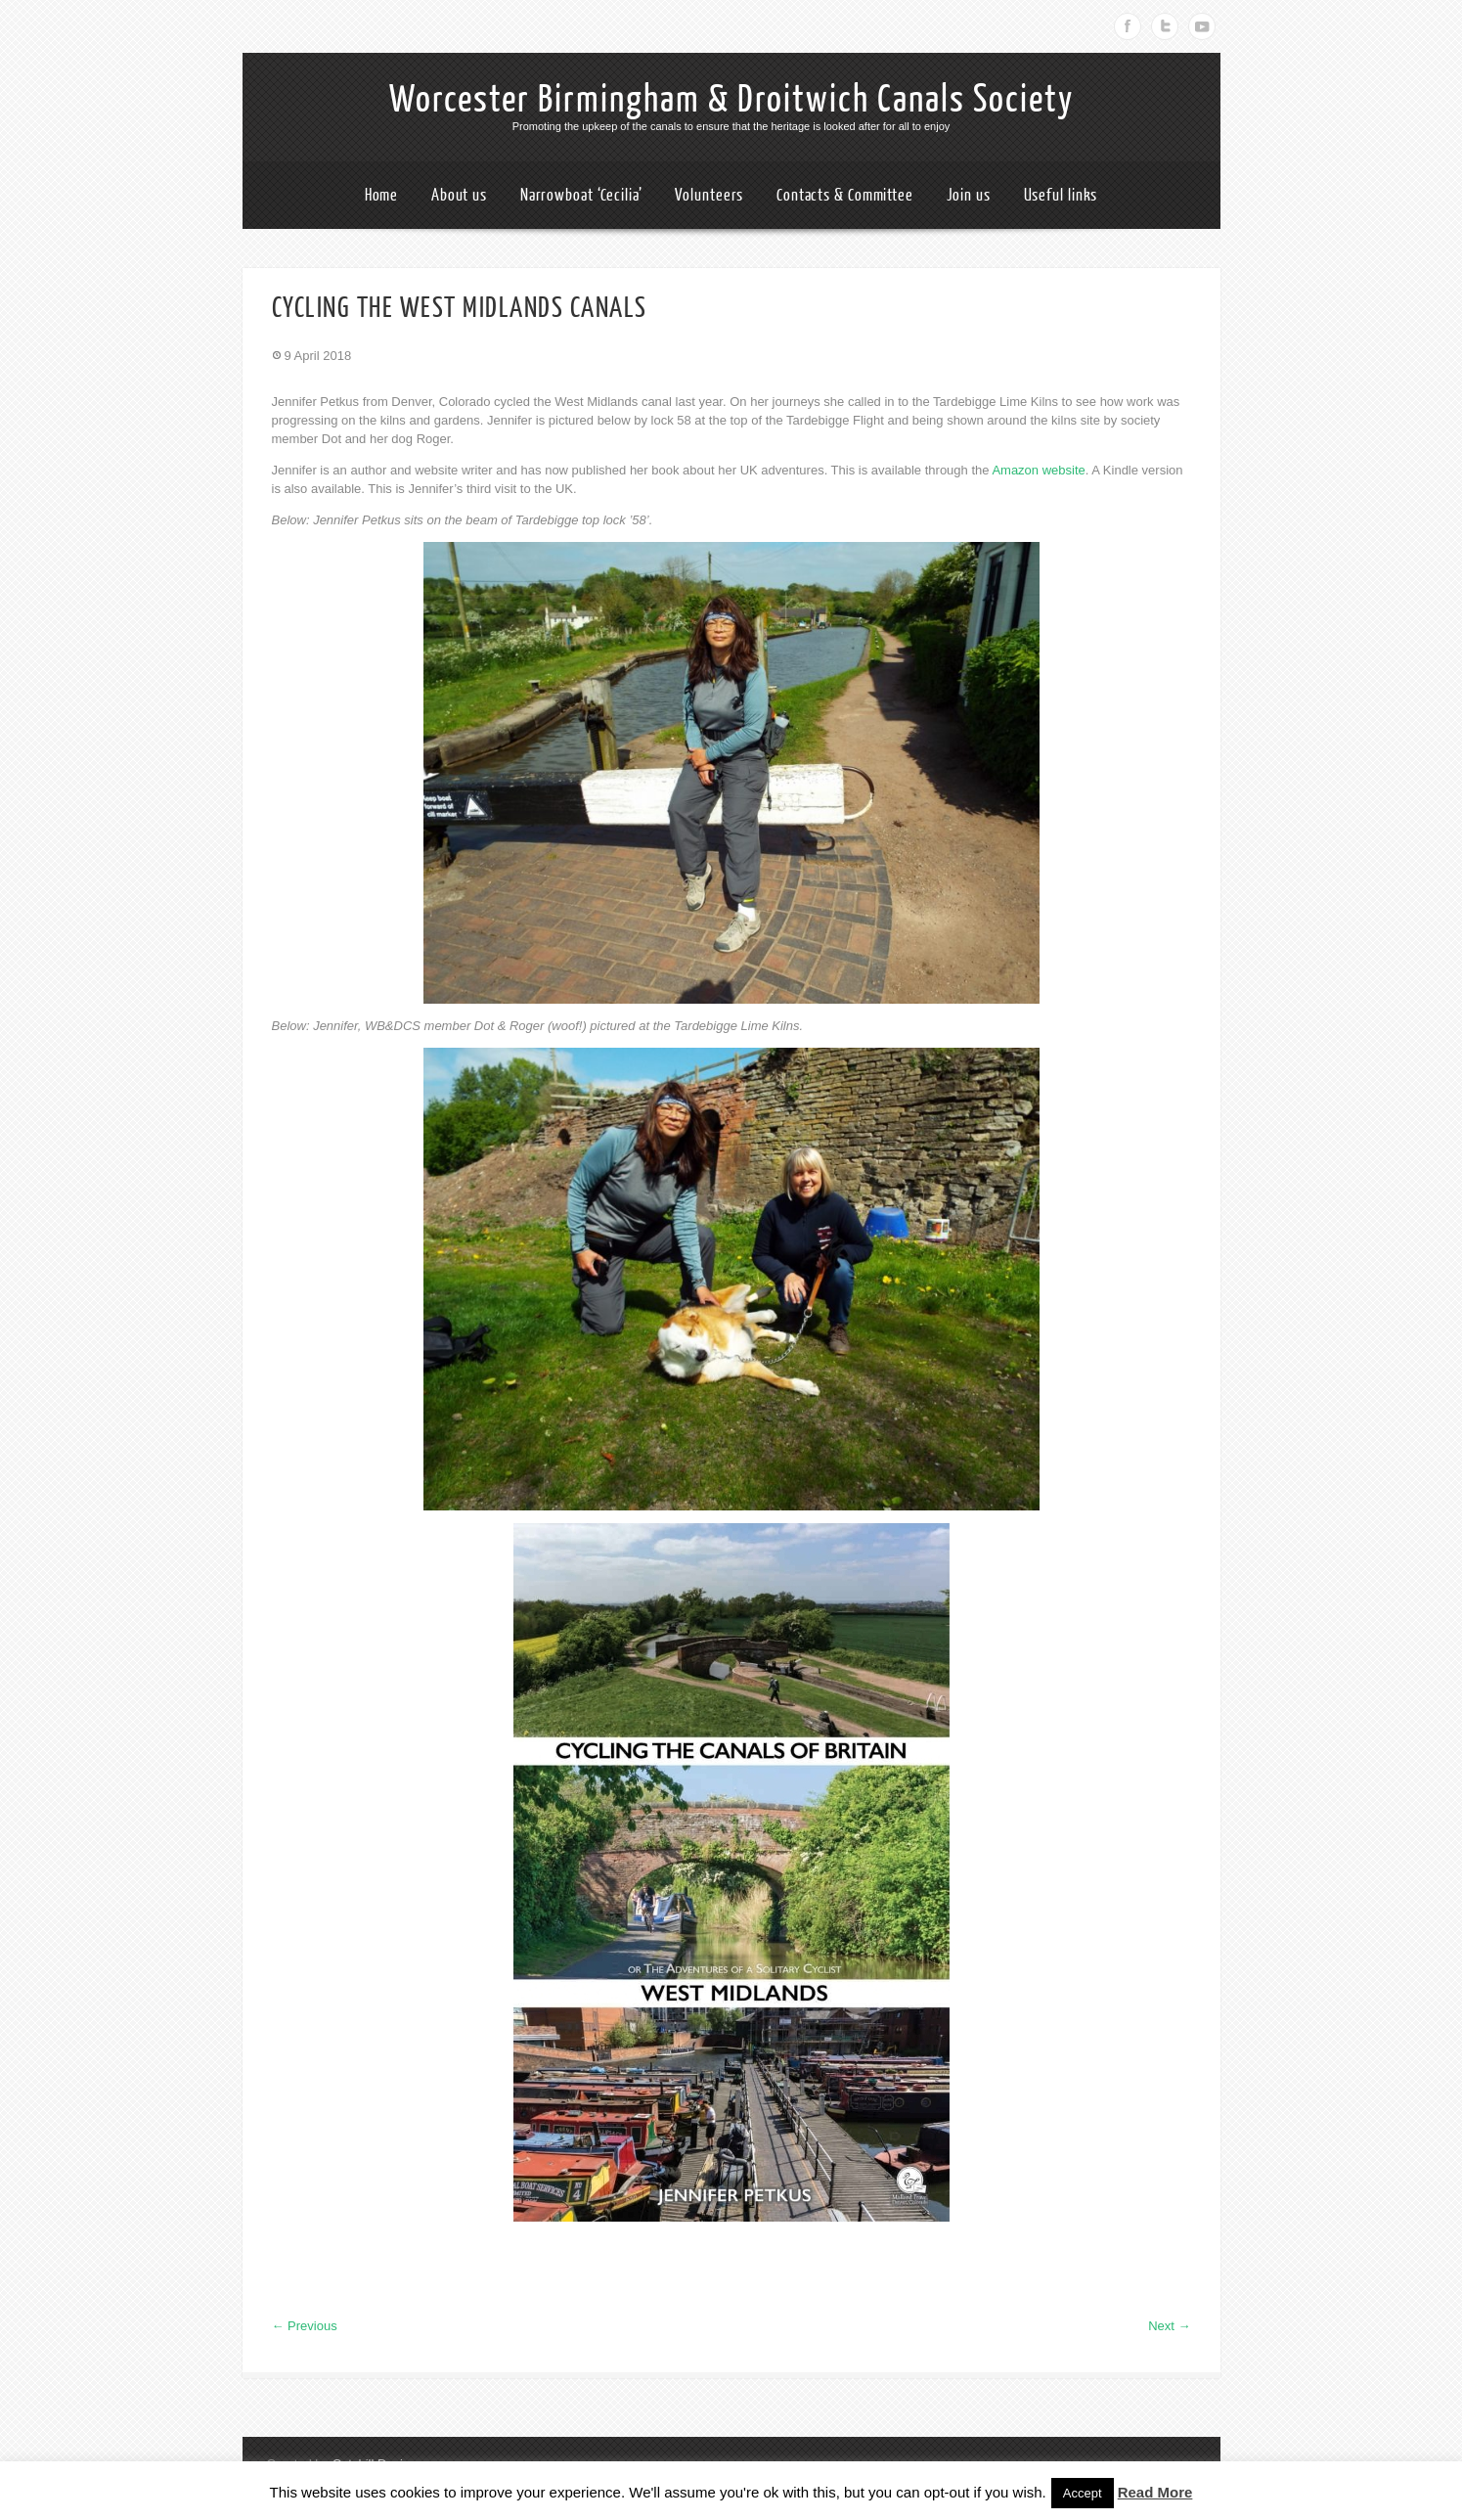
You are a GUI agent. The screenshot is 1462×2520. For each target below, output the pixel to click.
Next (1169, 2325)
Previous (304, 2325)
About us (459, 195)
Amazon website (1038, 470)
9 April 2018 (318, 355)
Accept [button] (1082, 2493)
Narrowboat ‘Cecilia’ (581, 195)
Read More (1155, 2492)
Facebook (1127, 26)
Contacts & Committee (844, 195)
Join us (969, 195)
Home (382, 195)
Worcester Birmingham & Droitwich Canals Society (731, 99)
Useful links (1061, 195)
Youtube (1202, 26)
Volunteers (709, 195)
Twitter (1164, 26)
